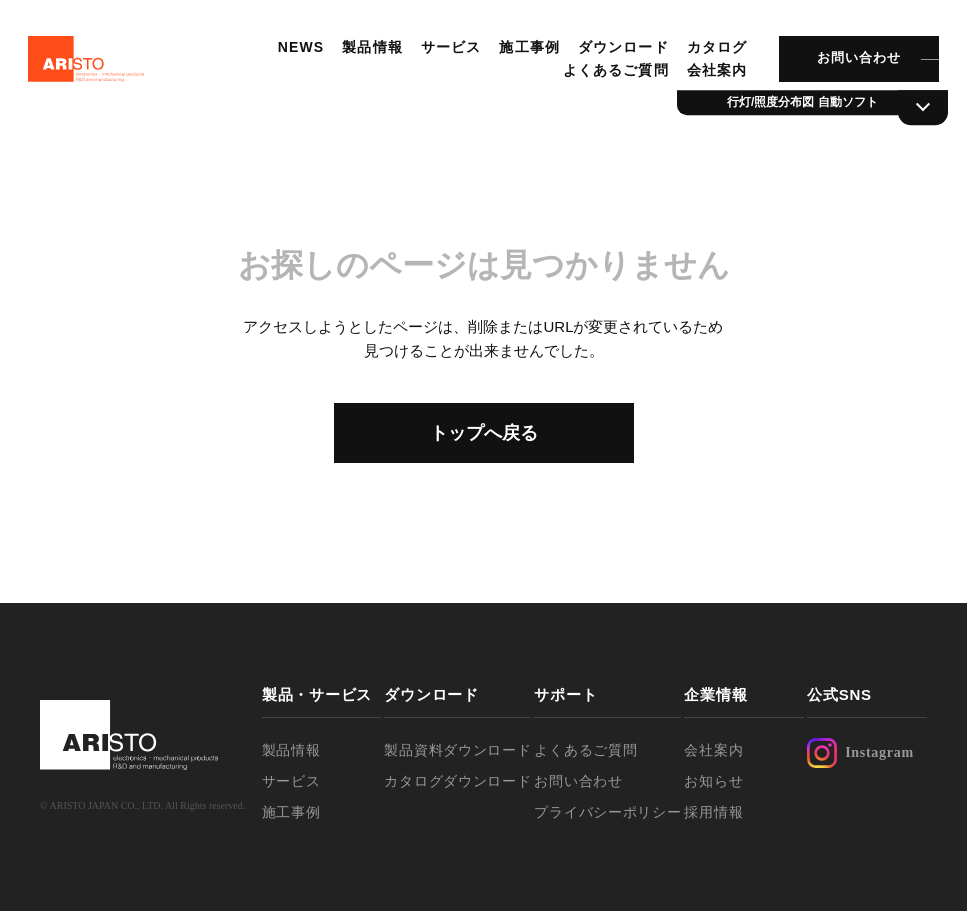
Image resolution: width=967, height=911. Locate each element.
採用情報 (713, 812)
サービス (447, 53)
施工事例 (526, 53)
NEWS (298, 53)
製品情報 (369, 53)
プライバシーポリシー (607, 812)
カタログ (712, 53)
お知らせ (713, 781)
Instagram (860, 753)
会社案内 (712, 76)
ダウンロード (619, 53)
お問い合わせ (854, 64)
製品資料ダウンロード (457, 750)
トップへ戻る (484, 433)
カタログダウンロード (457, 781)
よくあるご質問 (612, 76)
